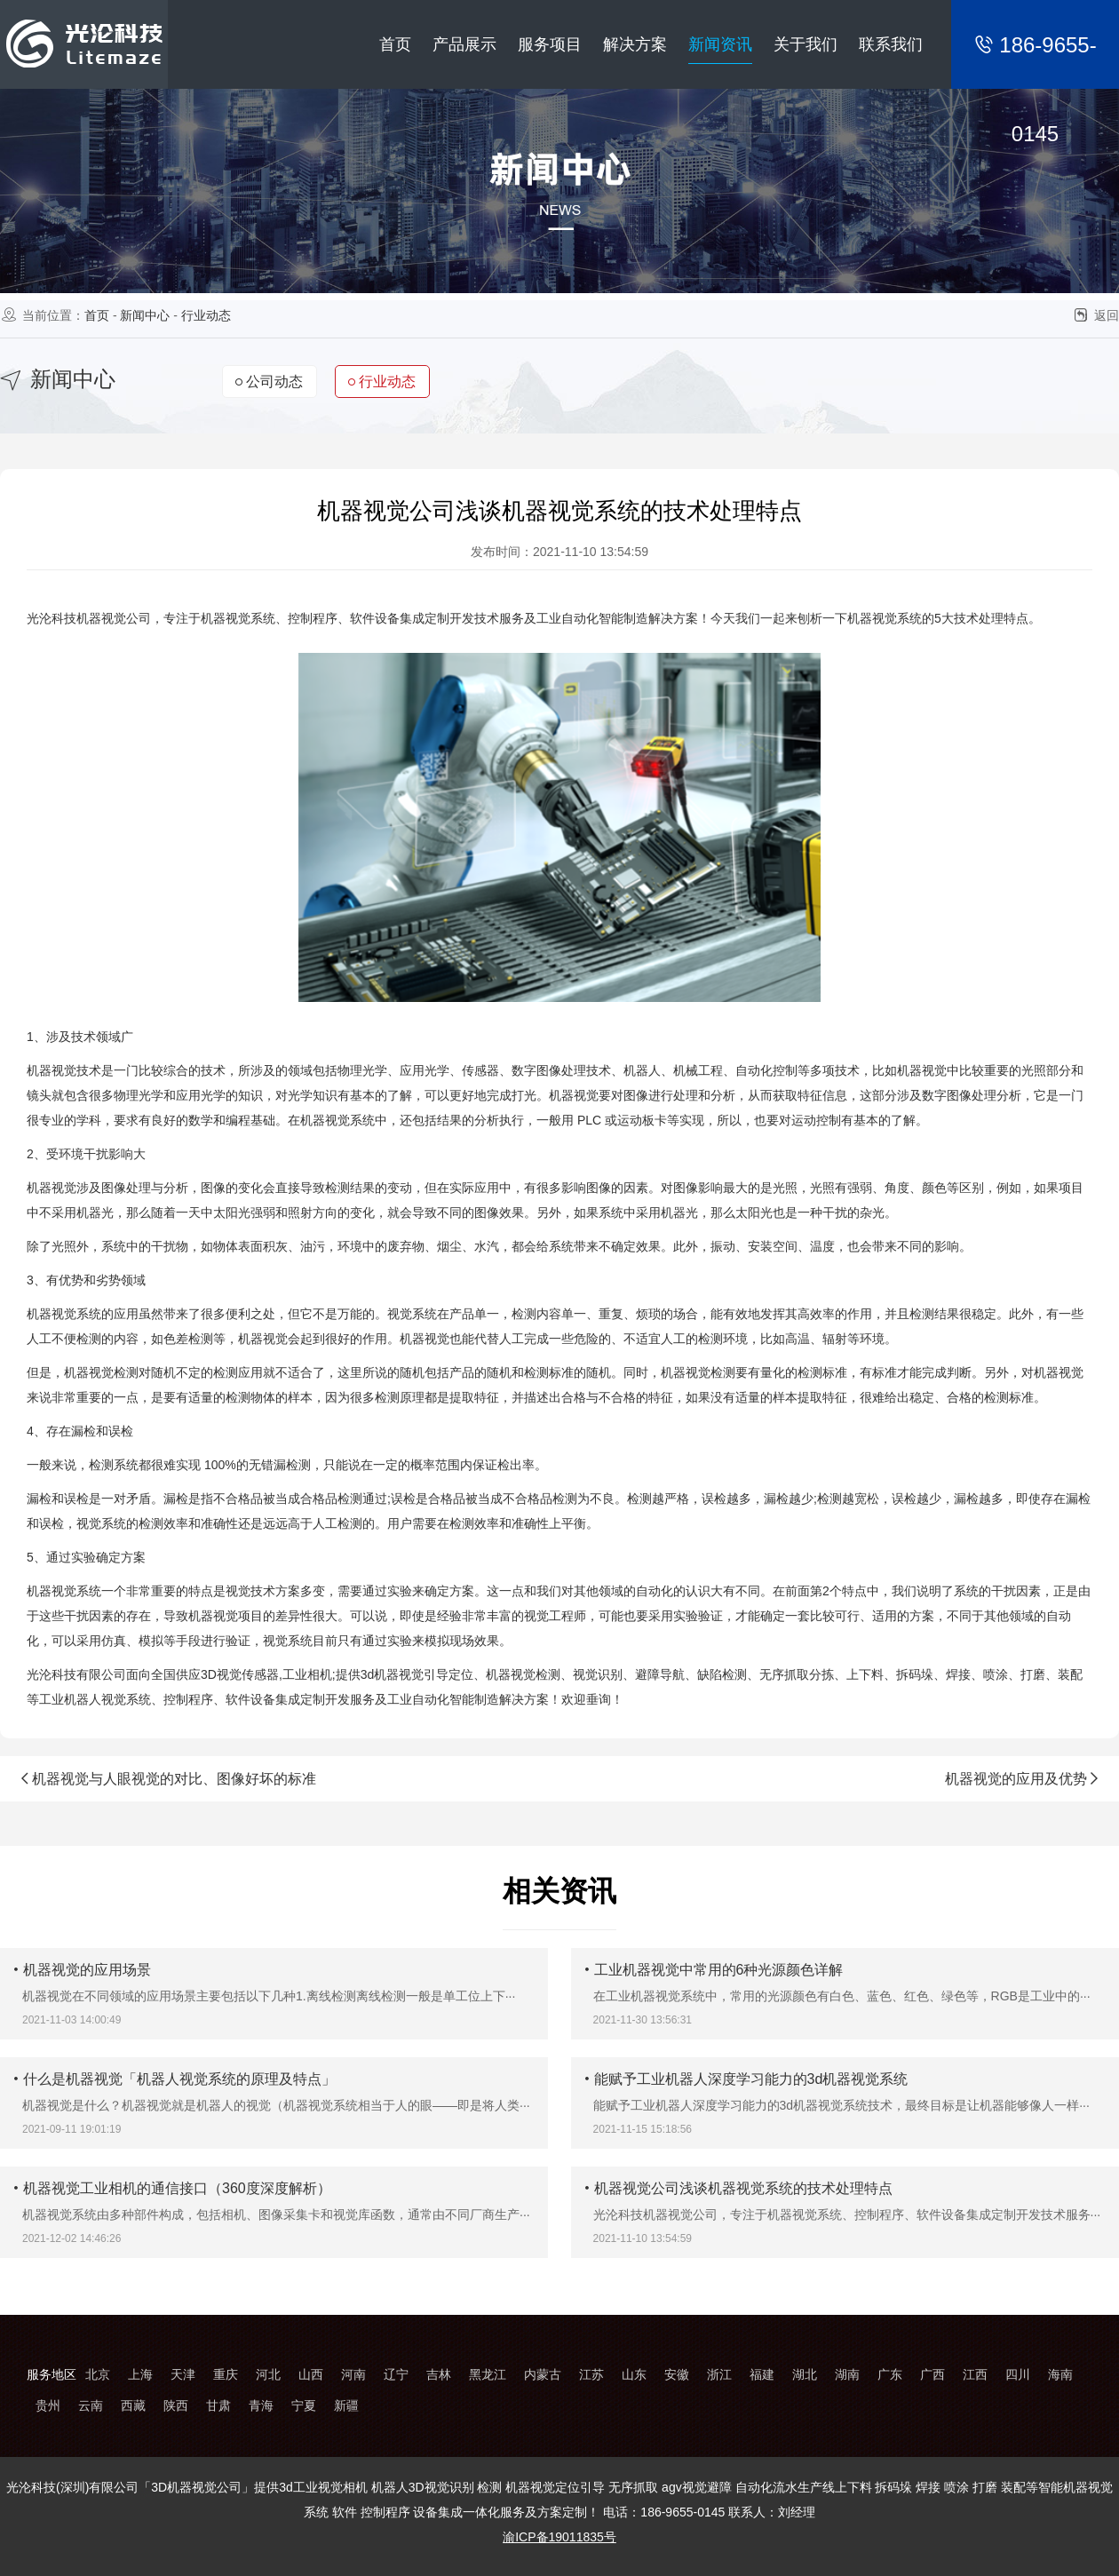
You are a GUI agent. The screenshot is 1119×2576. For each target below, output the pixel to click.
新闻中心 (145, 315)
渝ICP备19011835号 (559, 2537)
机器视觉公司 (113, 618)
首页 (96, 315)
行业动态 (206, 315)
